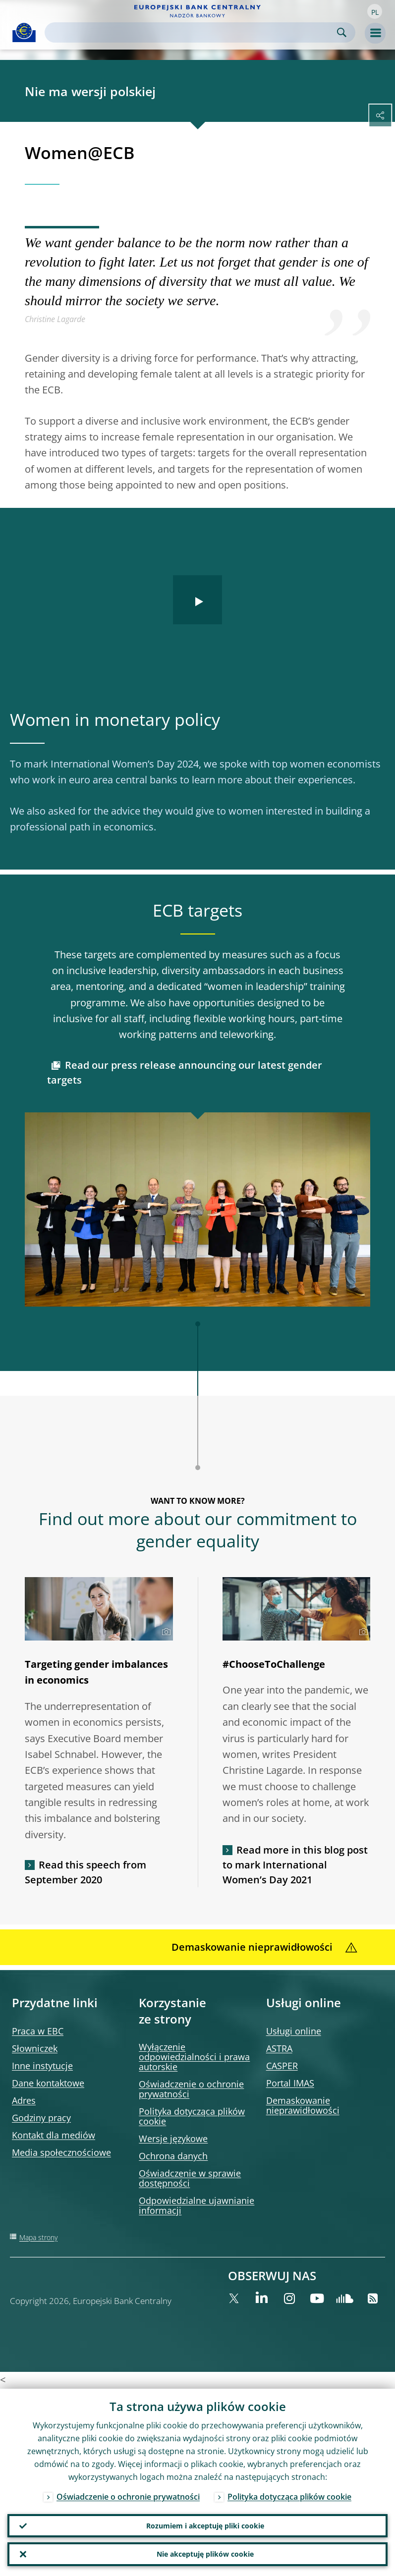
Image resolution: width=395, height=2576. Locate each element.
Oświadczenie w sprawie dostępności (190, 2178)
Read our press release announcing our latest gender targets (184, 1072)
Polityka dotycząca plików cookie (192, 2116)
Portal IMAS (290, 2083)
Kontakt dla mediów (53, 2135)
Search (342, 32)
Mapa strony (38, 2237)
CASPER (282, 2066)
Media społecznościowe (61, 2152)
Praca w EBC (37, 2031)
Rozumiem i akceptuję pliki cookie (205, 2525)
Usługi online (293, 2031)
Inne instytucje (42, 2066)
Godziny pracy (41, 2118)
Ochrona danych (173, 2156)
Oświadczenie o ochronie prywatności (191, 2089)
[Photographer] (164, 1632)
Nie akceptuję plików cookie (205, 2554)
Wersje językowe (173, 2138)
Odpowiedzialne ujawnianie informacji (196, 2205)
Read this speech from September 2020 (85, 1872)
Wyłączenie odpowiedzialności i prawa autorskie (194, 2057)
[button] (374, 11)
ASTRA (279, 2048)
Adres (24, 2100)
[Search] (192, 32)
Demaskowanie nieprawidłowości (302, 2105)
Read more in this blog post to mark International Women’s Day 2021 (295, 1864)
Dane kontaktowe (48, 2083)
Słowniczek (34, 2048)
